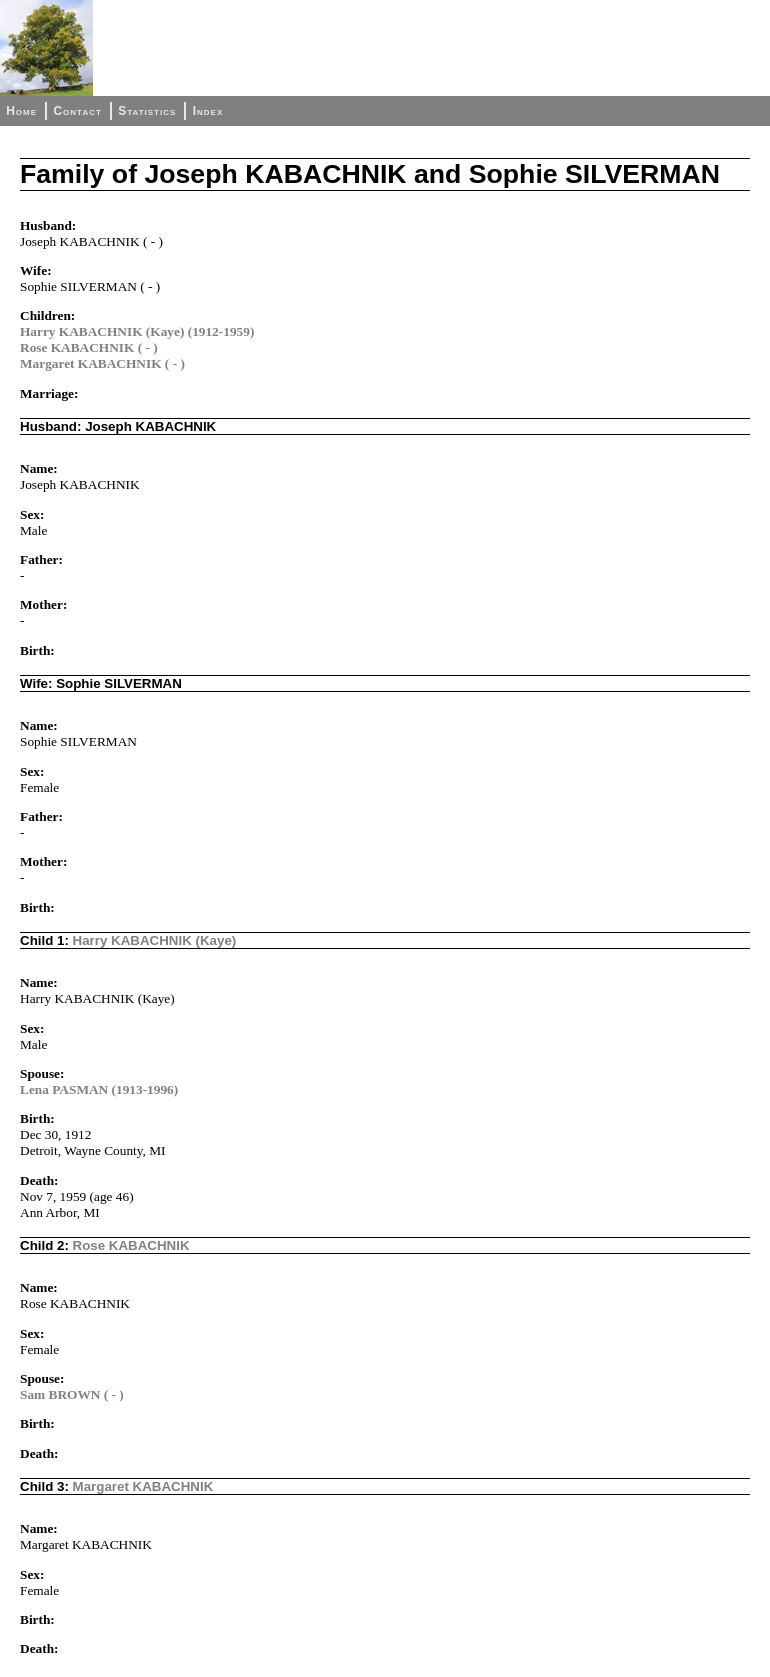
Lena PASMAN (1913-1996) (99, 1089)
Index (208, 111)
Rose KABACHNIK (131, 1245)
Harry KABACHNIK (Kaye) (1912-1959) (137, 331)
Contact (77, 111)
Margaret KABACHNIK (143, 1486)
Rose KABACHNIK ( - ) (89, 347)
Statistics (147, 111)
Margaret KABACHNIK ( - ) (102, 363)
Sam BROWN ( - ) (72, 1394)
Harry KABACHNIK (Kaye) (155, 940)
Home (21, 111)
